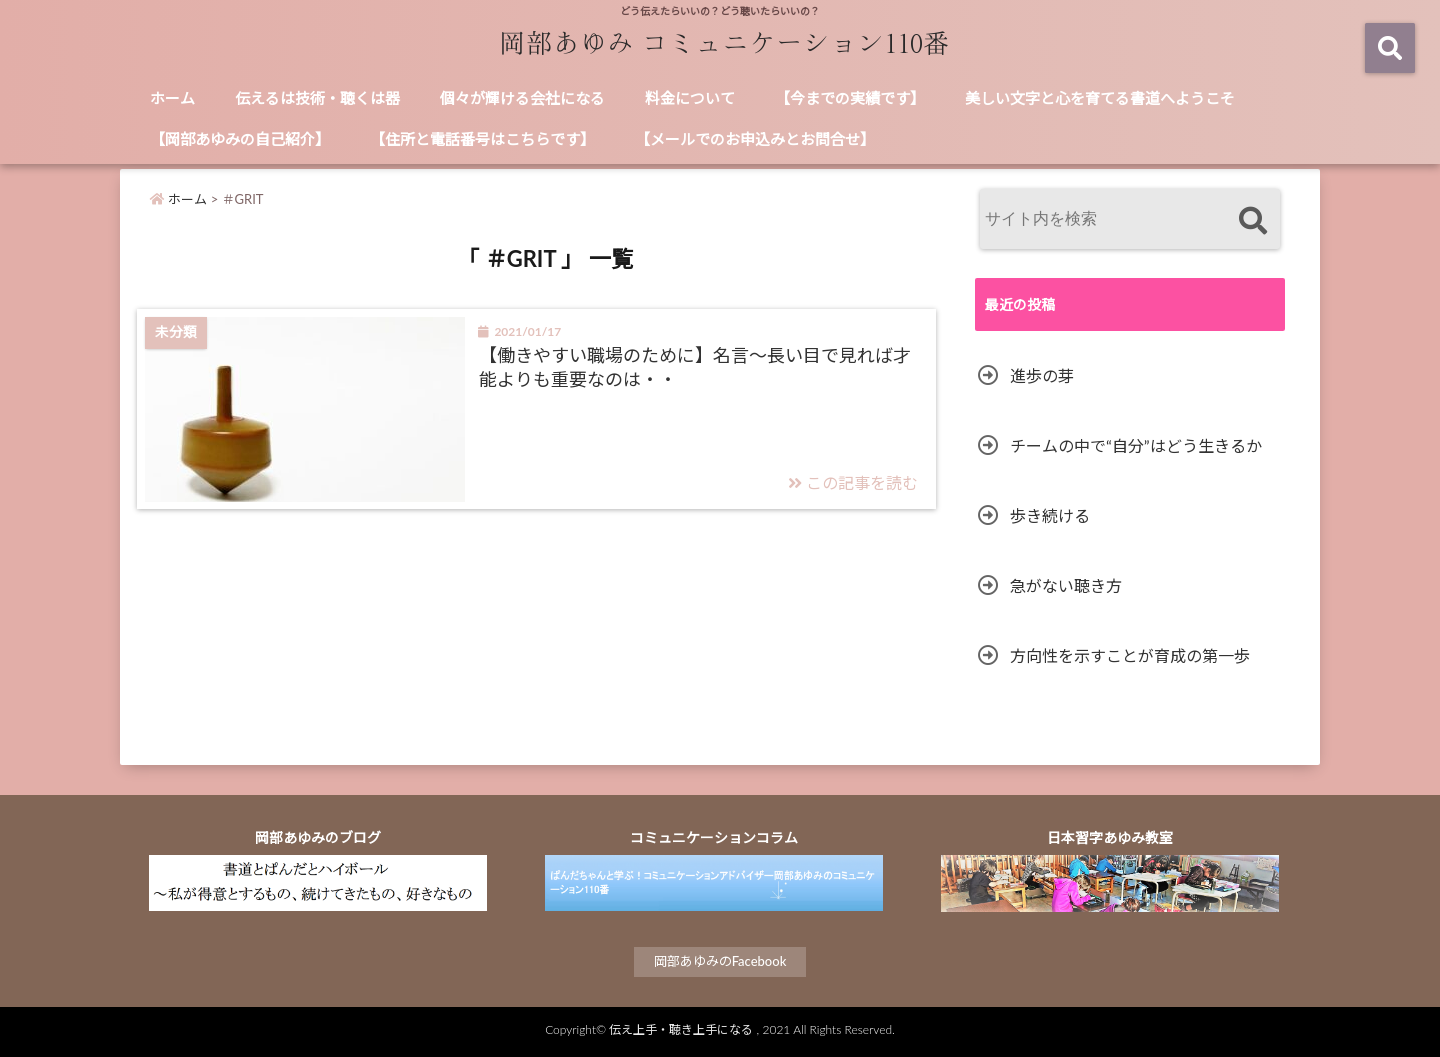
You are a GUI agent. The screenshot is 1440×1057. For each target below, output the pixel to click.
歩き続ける (1050, 515)
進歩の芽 (1042, 375)
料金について (690, 98)
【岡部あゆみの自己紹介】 (240, 139)
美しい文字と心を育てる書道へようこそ (1100, 98)
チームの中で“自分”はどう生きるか (1136, 445)
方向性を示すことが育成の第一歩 (1130, 655)
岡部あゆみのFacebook (720, 961)
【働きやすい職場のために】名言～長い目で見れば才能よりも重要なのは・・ (695, 366)
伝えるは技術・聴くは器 (317, 98)
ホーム (172, 98)
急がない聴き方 (1066, 585)
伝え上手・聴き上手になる (681, 1029)
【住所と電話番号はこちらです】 (482, 139)
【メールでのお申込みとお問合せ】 (755, 139)
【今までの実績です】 (850, 98)
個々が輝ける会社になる (522, 98)
